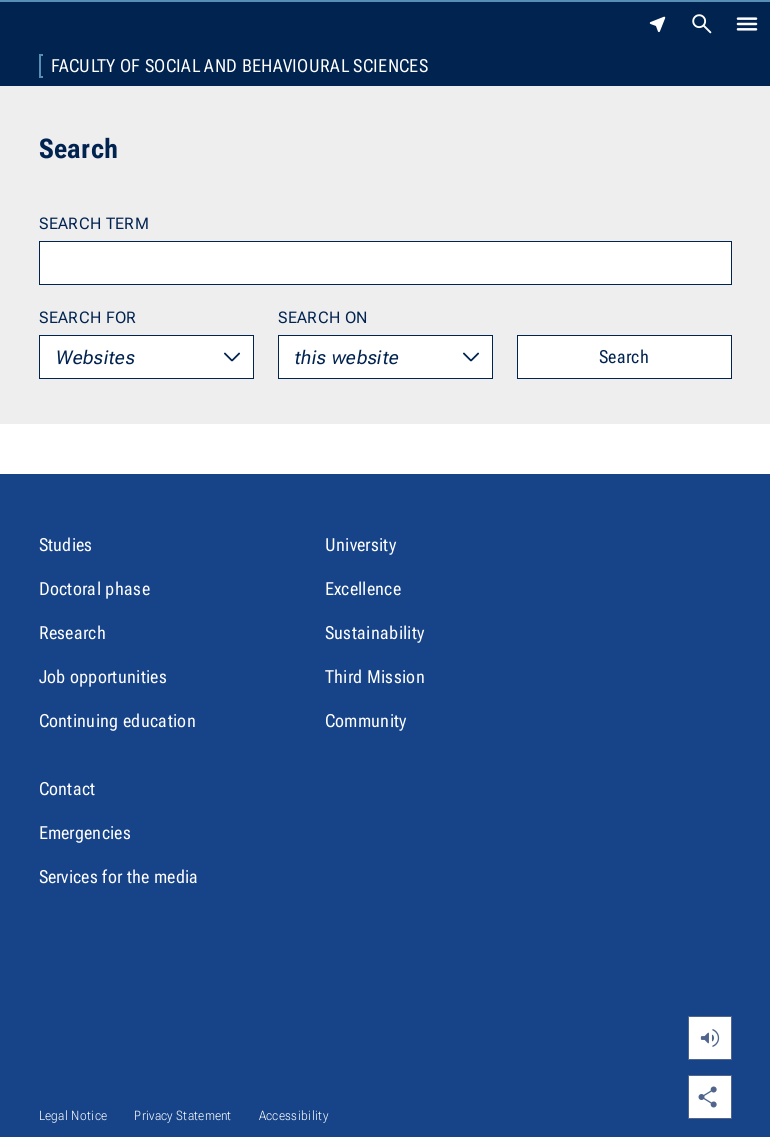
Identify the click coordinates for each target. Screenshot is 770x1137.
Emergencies (85, 832)
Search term (94, 223)
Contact (67, 788)
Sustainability (374, 632)
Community (366, 720)
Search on (323, 317)
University (360, 544)
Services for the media (119, 876)
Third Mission (375, 676)
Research (73, 632)
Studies (66, 544)
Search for (88, 317)
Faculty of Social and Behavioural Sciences (239, 66)
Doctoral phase (94, 588)
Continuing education (117, 720)
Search (624, 356)
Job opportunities (103, 676)
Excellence (363, 588)
